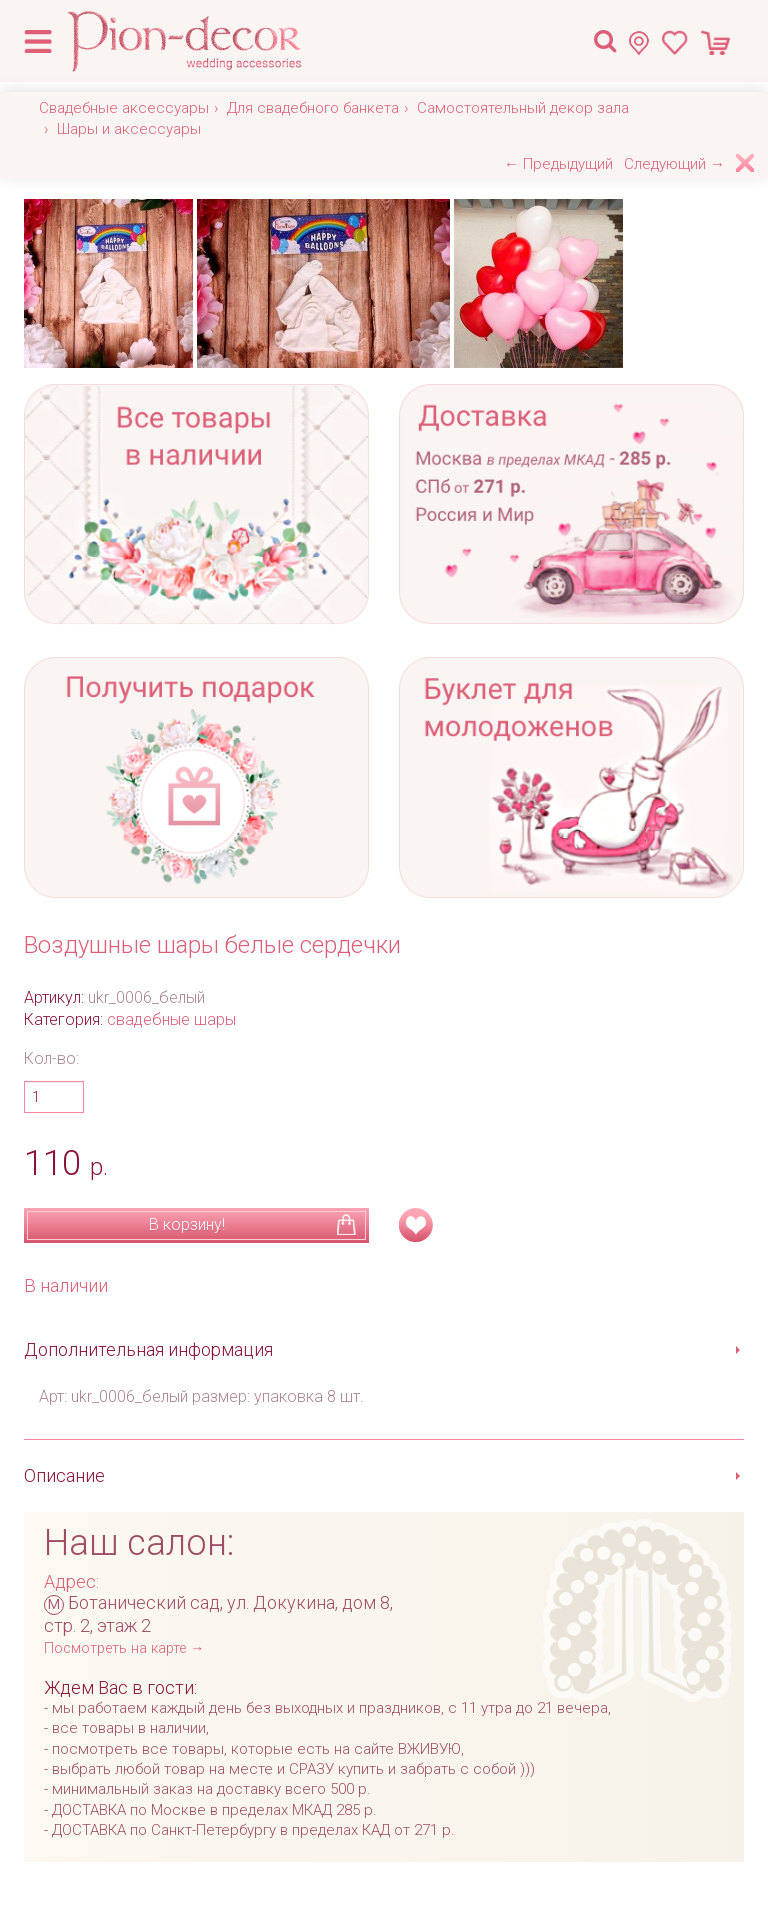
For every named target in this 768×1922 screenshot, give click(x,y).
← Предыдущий (558, 164)
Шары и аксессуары (129, 129)
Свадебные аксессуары (124, 108)
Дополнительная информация (148, 1349)
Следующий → (674, 164)
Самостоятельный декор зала (523, 108)
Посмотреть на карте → (124, 1648)
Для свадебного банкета (313, 108)
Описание (64, 1475)
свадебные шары (171, 1019)
